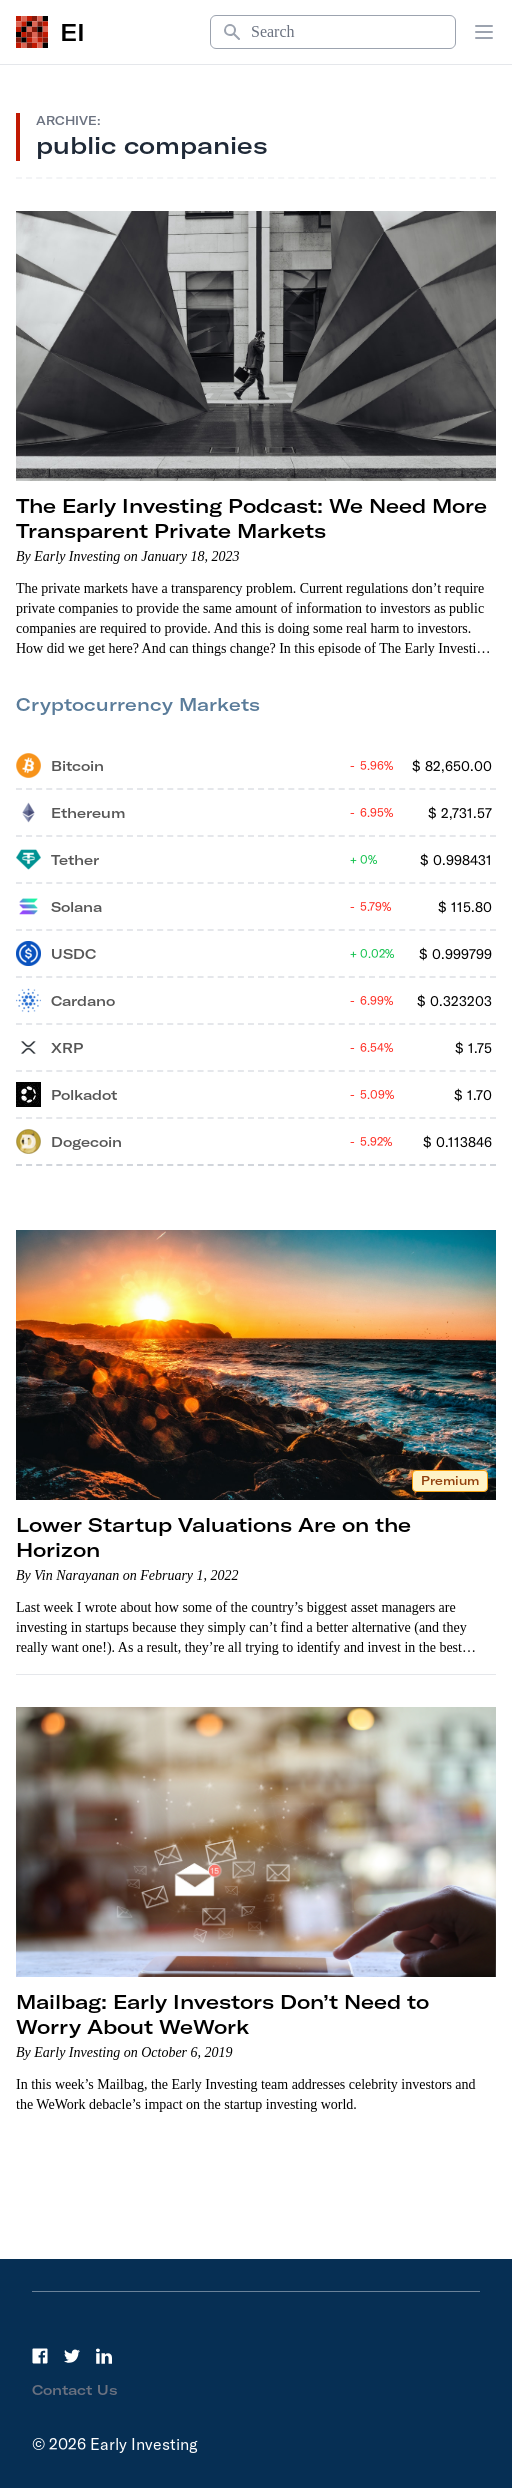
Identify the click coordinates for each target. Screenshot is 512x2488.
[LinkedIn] (104, 2356)
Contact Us (75, 2390)
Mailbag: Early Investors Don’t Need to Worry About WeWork (222, 2014)
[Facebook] (40, 2356)
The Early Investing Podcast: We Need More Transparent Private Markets (251, 518)
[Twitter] (72, 2356)
